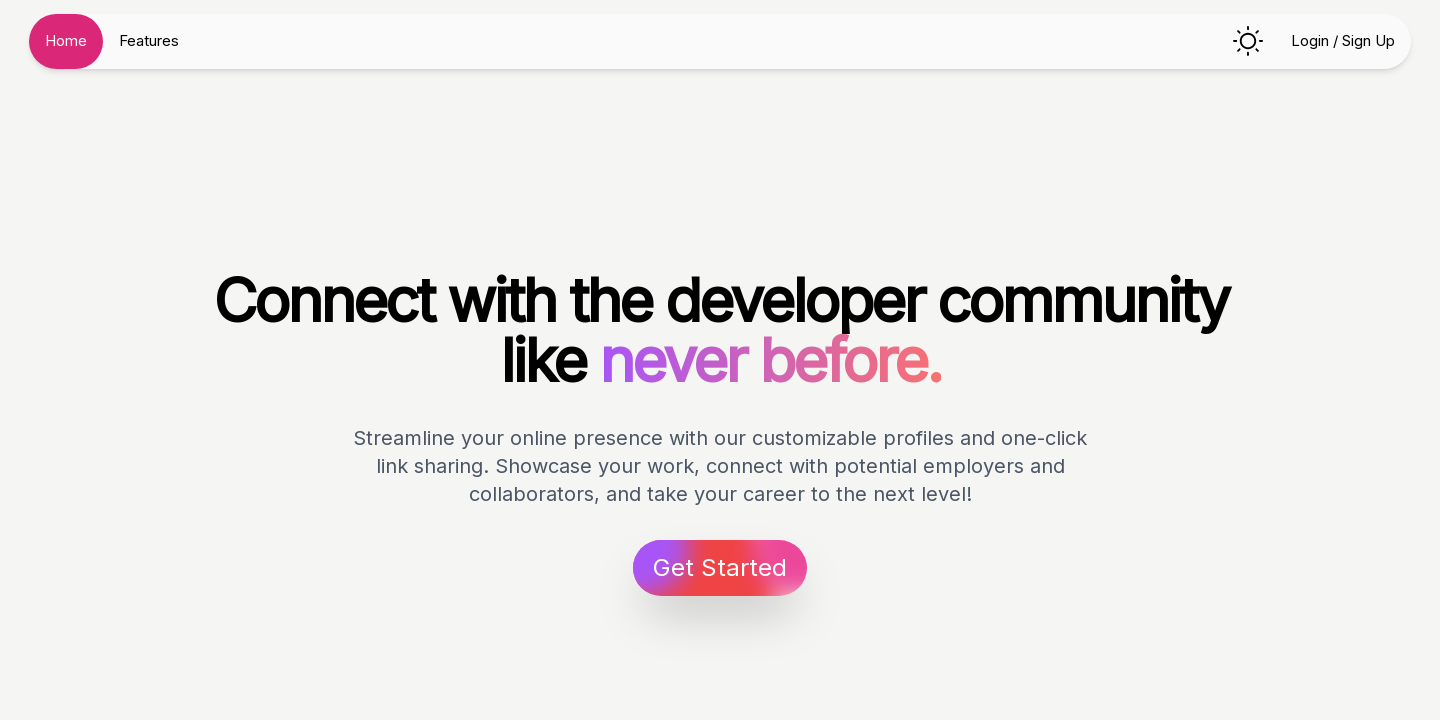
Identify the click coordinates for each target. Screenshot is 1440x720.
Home (66, 40)
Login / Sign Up (1343, 40)
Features (149, 40)
